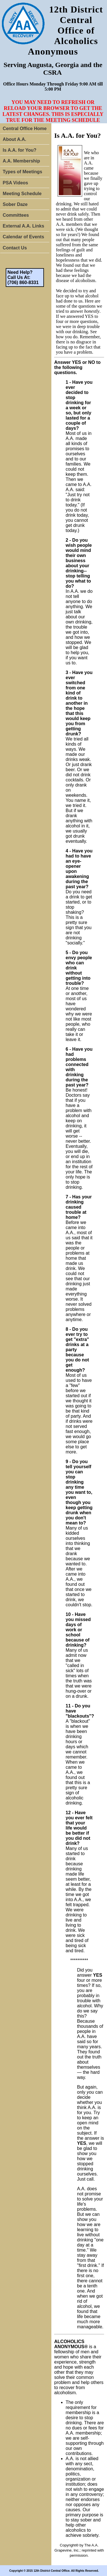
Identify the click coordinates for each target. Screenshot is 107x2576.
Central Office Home (25, 128)
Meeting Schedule (22, 193)
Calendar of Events (23, 236)
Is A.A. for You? (20, 150)
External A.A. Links (23, 226)
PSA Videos (15, 182)
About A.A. (14, 139)
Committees (16, 215)
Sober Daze (15, 204)
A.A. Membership (21, 160)
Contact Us (15, 247)
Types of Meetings (22, 171)
